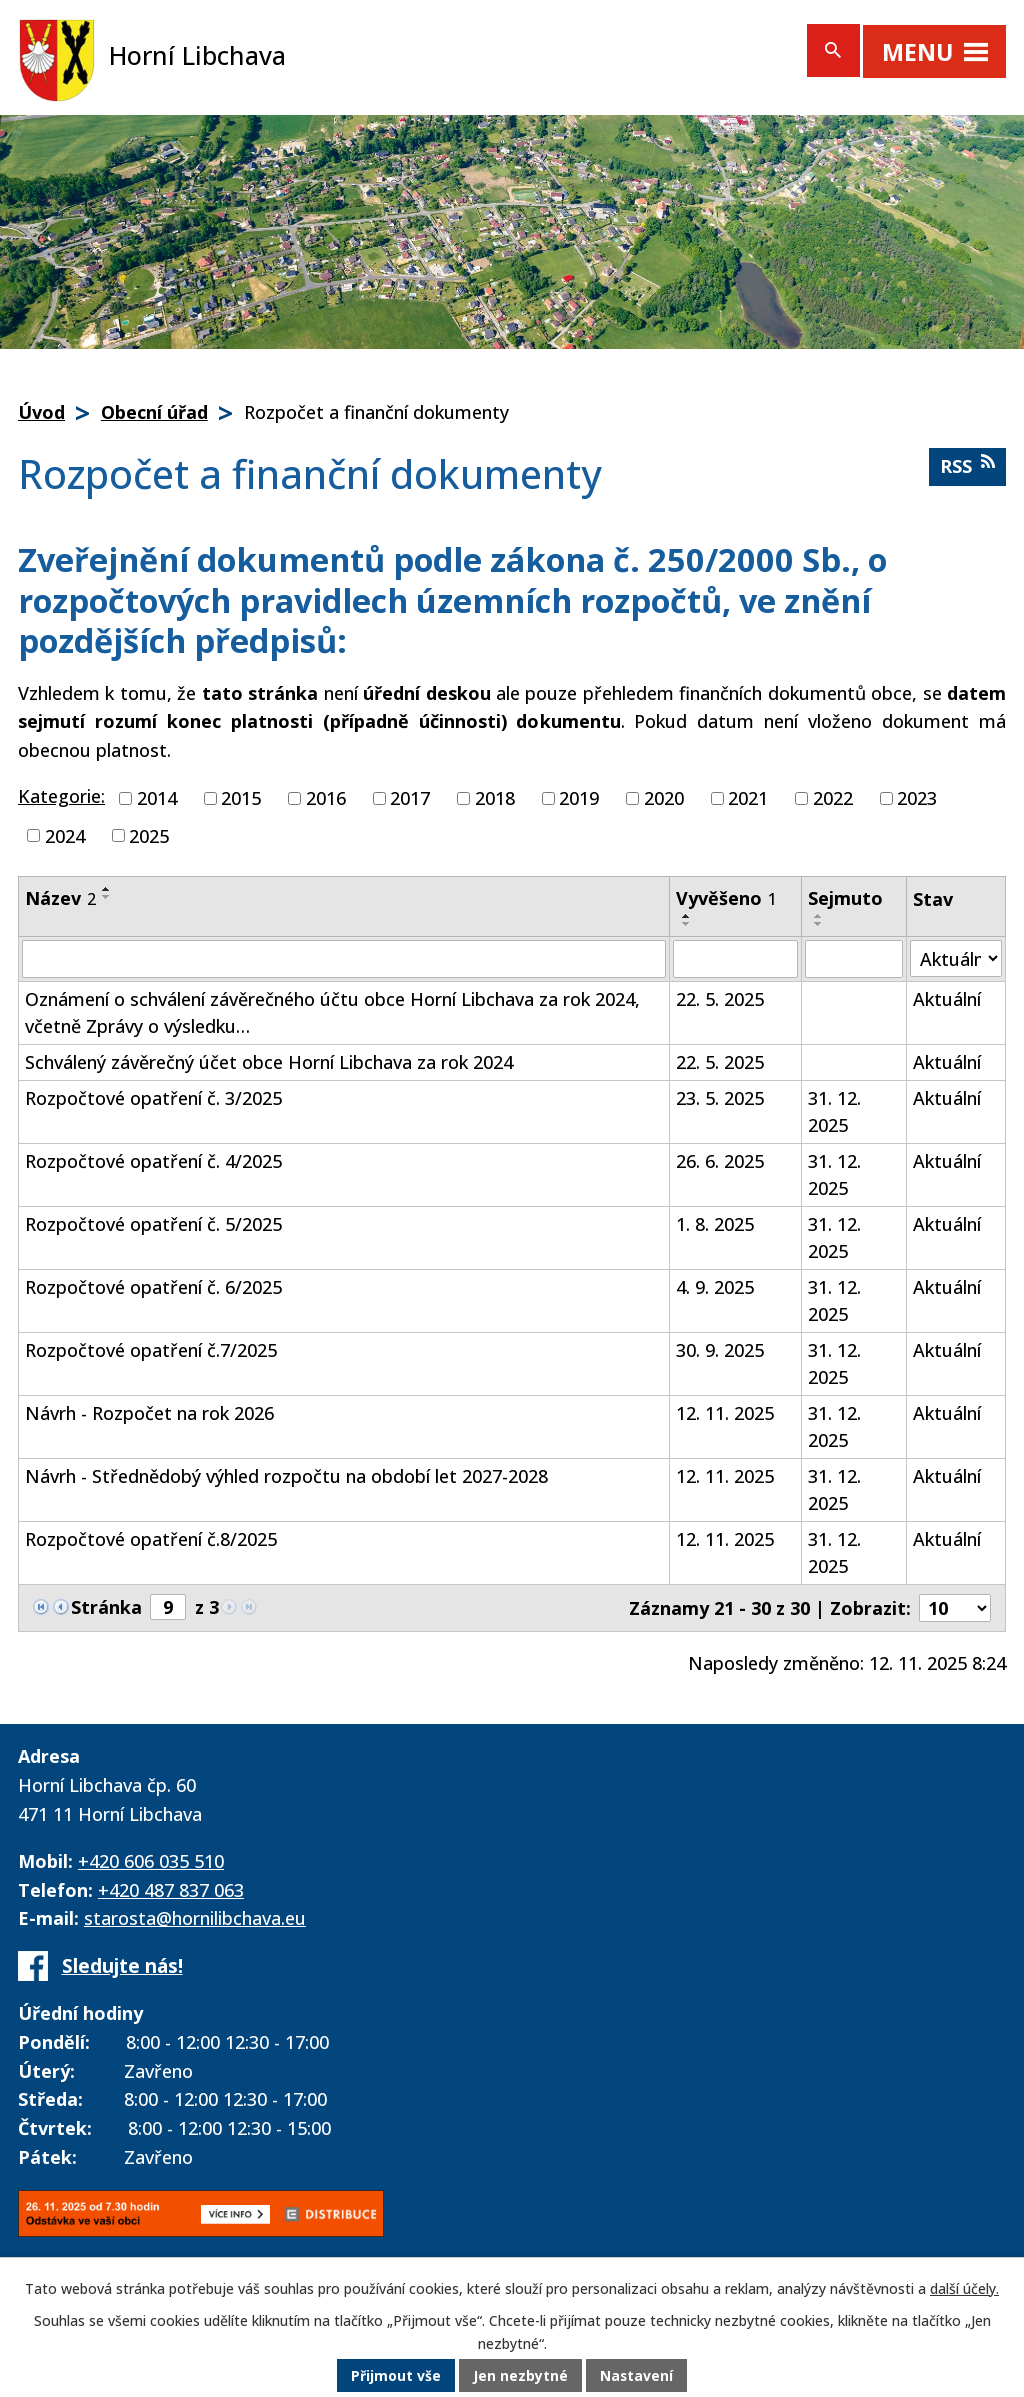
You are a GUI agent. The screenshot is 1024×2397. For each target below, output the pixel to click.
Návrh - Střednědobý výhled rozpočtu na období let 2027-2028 (286, 1476)
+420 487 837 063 (171, 1890)
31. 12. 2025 (834, 1111)
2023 (917, 798)
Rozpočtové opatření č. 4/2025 (153, 1161)
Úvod (41, 412)
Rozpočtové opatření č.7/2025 (151, 1350)
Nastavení (637, 2376)
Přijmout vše (396, 2376)
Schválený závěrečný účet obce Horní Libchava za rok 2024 (269, 1062)
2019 (579, 798)
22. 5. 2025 (720, 999)
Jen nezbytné (520, 2376)
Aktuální (947, 999)
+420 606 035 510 (151, 1861)
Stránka (106, 1607)
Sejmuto (845, 898)
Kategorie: (61, 796)
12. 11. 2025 (725, 1413)
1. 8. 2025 (715, 1224)
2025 (149, 835)
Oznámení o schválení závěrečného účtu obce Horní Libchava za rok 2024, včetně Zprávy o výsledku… (332, 1012)
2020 (664, 798)
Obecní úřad (154, 412)
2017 (410, 798)
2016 (326, 798)
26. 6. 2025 (720, 1161)
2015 (241, 798)
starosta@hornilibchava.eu (195, 1918)
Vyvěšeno (726, 898)
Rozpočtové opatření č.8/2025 (151, 1539)
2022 (833, 798)
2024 (65, 835)
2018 (495, 798)
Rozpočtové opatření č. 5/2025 (153, 1224)
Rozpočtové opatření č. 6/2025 (153, 1287)
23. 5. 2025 (720, 1098)
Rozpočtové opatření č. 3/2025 (153, 1098)
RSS (967, 465)
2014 (157, 798)
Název (60, 898)
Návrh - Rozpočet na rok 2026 (149, 1413)
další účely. (964, 2289)
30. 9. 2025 (720, 1350)
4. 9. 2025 (715, 1287)
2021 (748, 798)
